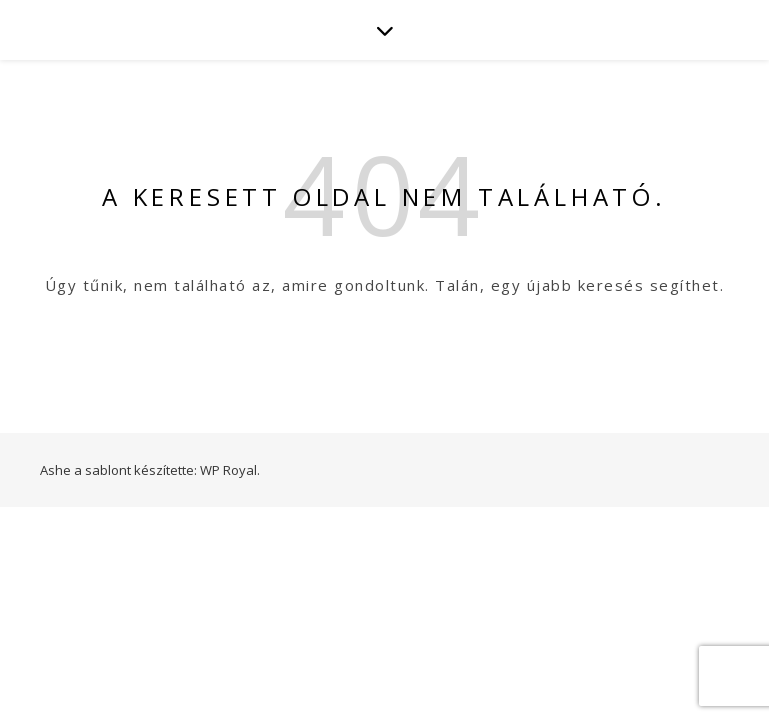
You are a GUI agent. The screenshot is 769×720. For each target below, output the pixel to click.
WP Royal (228, 470)
